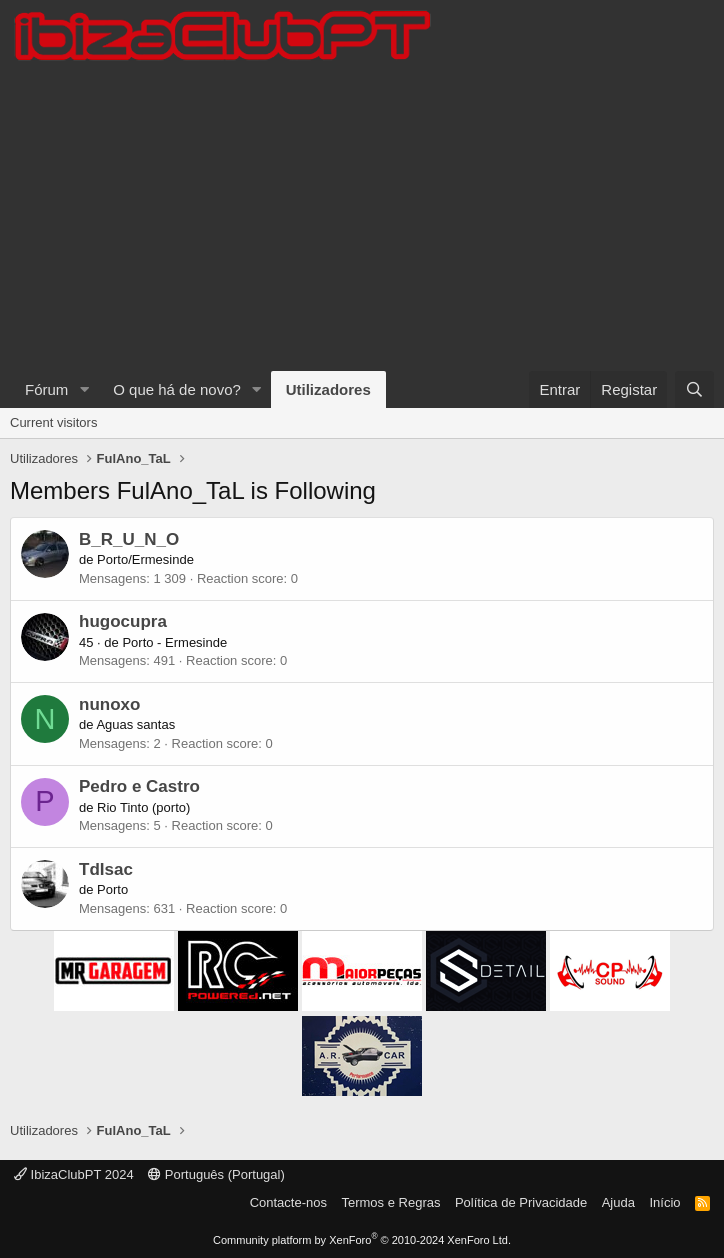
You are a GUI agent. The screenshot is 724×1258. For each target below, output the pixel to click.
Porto (112, 889)
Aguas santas (135, 724)
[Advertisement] (362, 221)
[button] (84, 389)
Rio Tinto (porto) (143, 807)
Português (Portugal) (216, 1174)
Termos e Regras (390, 1202)
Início (664, 1202)
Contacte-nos (288, 1202)
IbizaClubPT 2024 (74, 1174)
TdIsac (106, 869)
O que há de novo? (177, 389)
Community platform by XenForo (362, 1240)
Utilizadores (328, 389)
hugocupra (123, 621)
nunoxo (109, 704)
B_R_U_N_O (129, 539)
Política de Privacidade (521, 1202)
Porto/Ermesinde (145, 559)
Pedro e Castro (139, 786)
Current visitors (53, 422)
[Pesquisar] (694, 389)
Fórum (46, 389)
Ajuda (618, 1202)
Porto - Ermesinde (174, 642)
